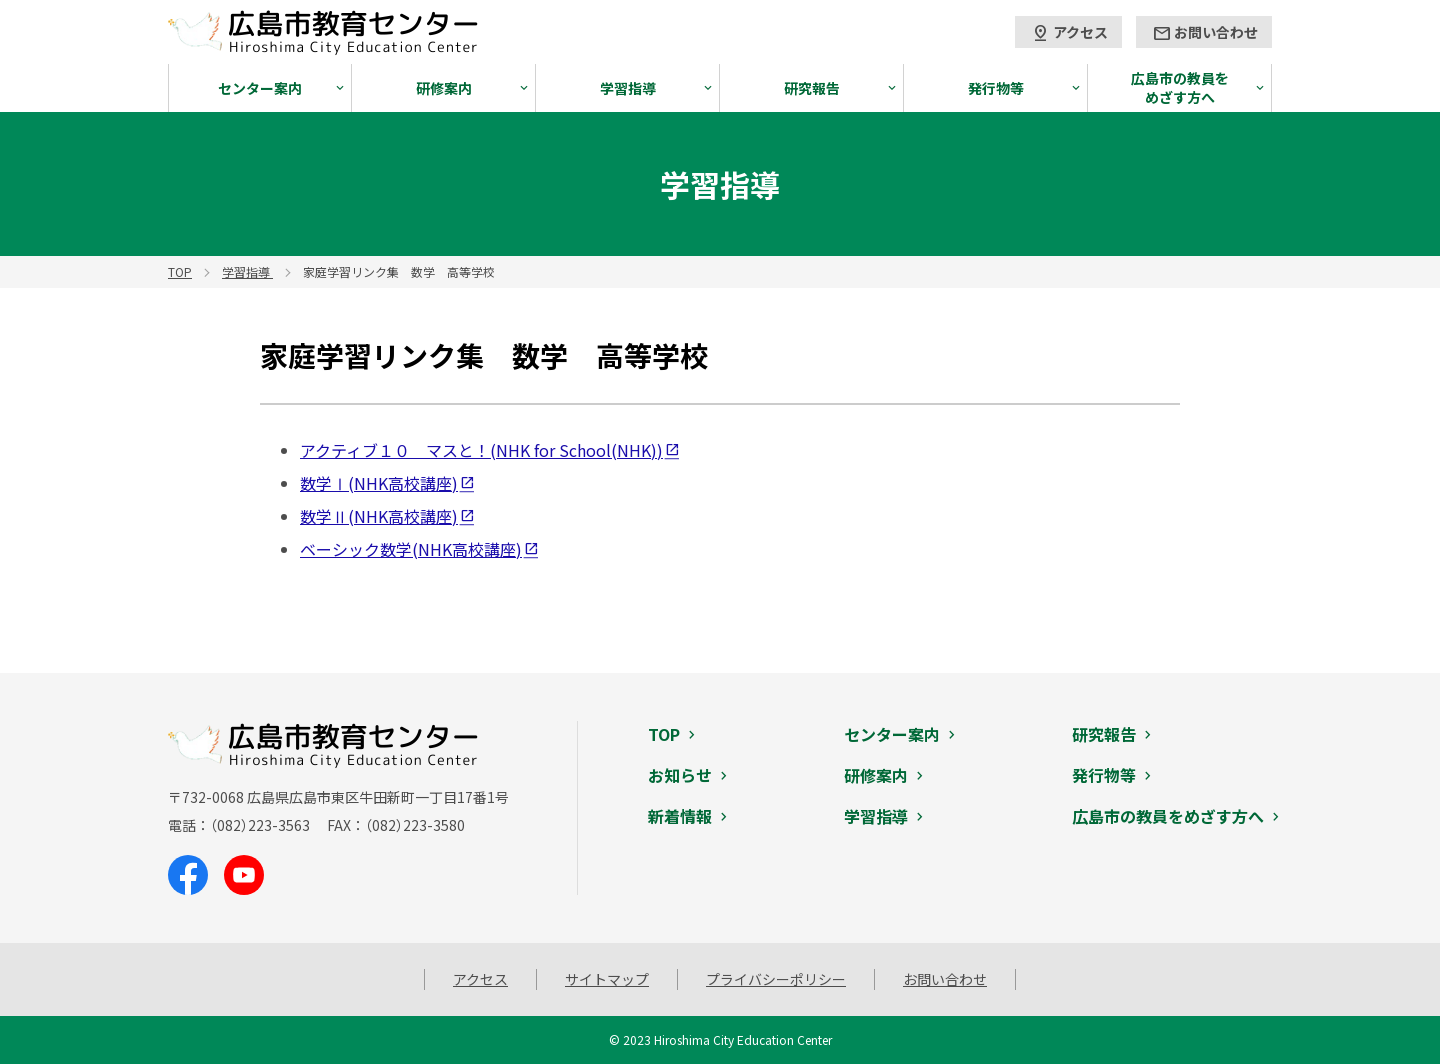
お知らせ (680, 775)
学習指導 (628, 88)
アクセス (1069, 33)
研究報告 (812, 88)
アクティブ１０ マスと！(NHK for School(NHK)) (481, 450)
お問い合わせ (1205, 33)
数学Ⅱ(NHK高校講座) (379, 516)
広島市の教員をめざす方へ (1180, 87)
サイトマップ (607, 979)
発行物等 (996, 88)
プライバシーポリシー (776, 979)
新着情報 (680, 816)
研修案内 (444, 88)
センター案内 (260, 88)
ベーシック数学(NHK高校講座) (411, 549)
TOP (664, 734)
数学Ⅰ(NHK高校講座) (379, 483)
